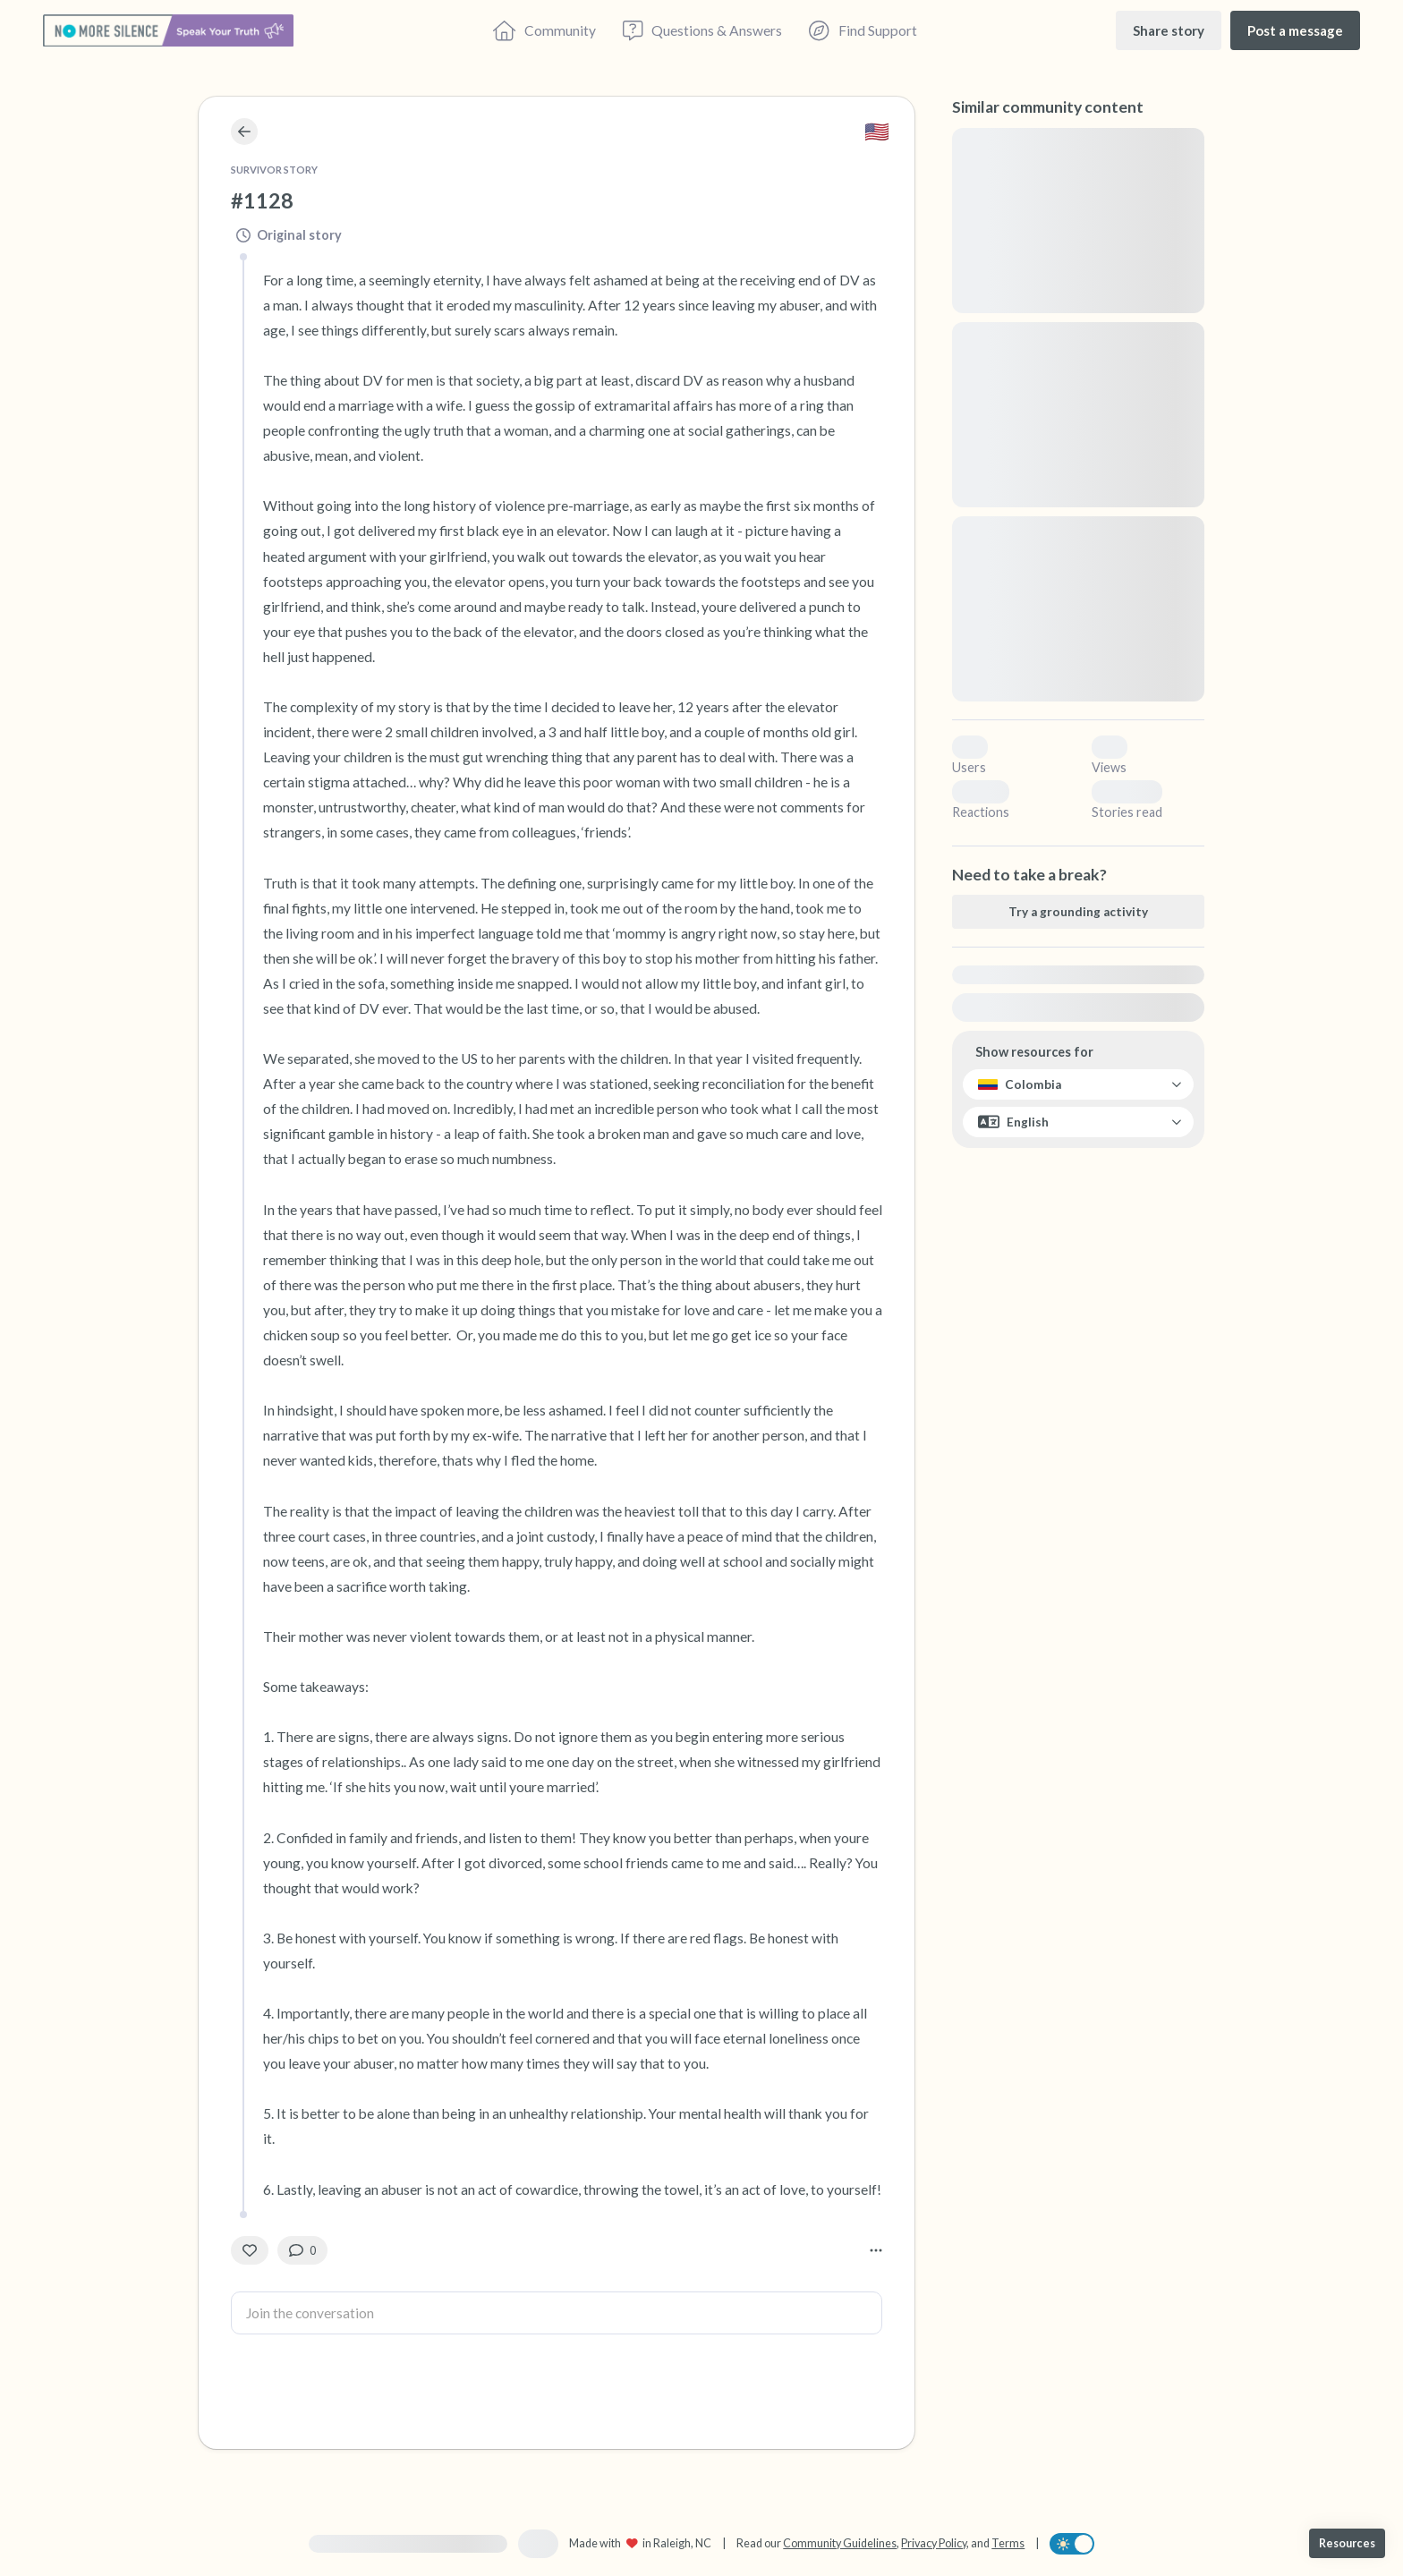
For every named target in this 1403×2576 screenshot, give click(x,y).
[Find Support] (862, 30)
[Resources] (1347, 2543)
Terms (1008, 2543)
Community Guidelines (840, 2543)
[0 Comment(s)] (302, 2250)
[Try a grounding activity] (1078, 912)
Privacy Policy (933, 2543)
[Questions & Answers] (702, 30)
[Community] (544, 30)
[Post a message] (1295, 30)
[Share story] (1168, 30)
